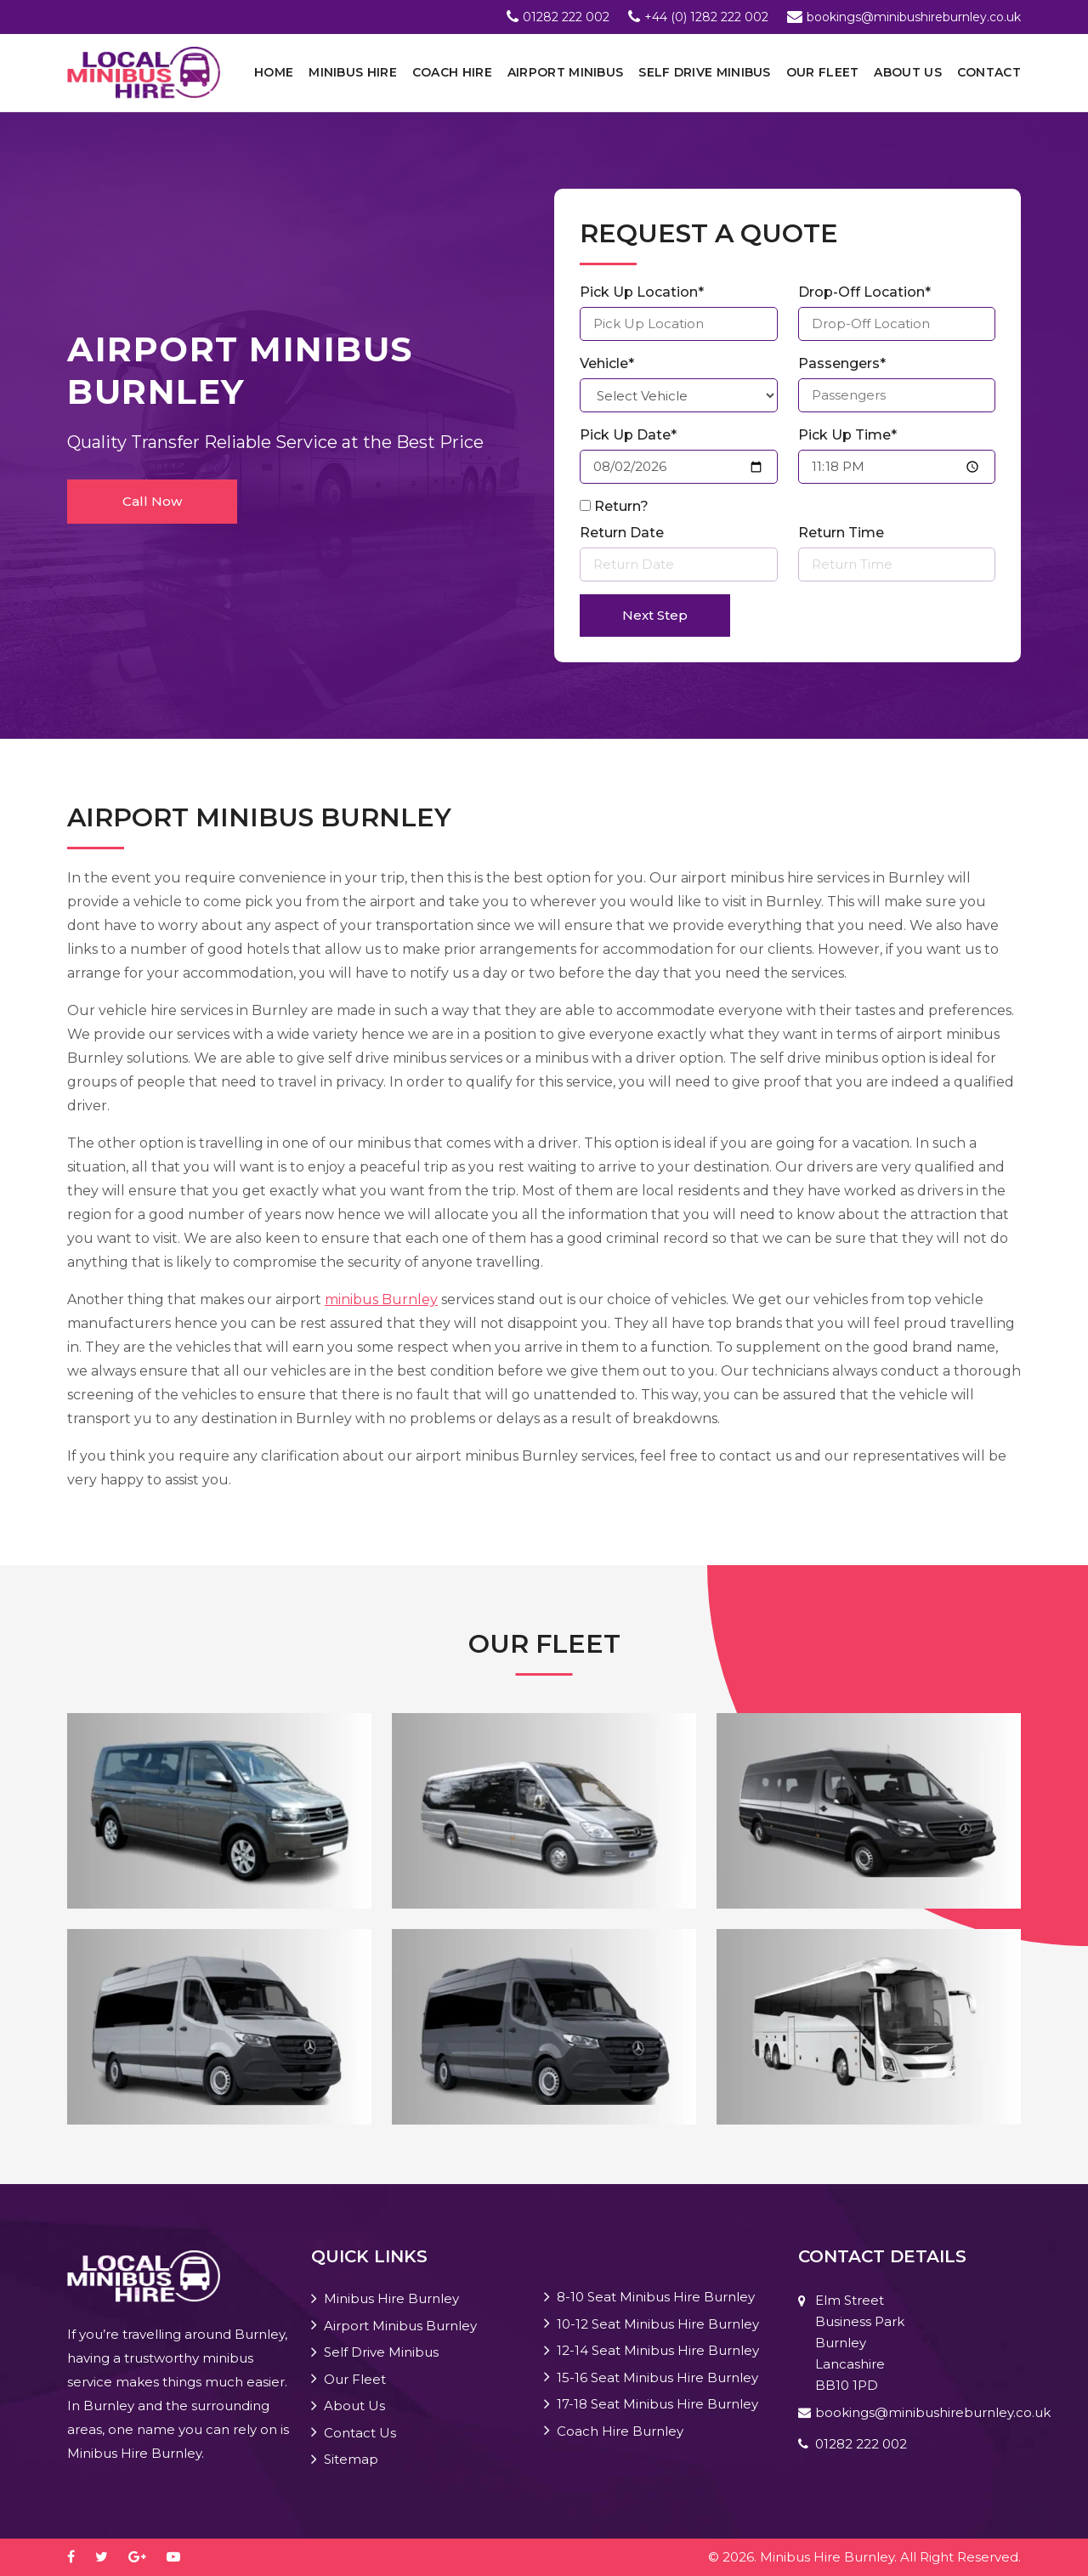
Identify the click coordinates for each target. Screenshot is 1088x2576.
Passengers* (842, 363)
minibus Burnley (381, 1299)
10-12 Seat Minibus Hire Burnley (658, 2324)
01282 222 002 (566, 17)
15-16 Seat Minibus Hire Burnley (657, 2377)
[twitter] (110, 2557)
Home (273, 72)
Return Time (841, 533)
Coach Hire (452, 72)
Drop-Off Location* (864, 292)
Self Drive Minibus (704, 72)
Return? (621, 506)
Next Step (655, 615)
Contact (989, 72)
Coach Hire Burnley (620, 2431)
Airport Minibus (565, 72)
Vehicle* (607, 363)
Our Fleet (822, 72)
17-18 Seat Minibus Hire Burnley (657, 2404)
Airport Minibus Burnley (400, 2326)
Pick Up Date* (628, 435)
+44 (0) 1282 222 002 (706, 17)
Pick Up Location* (642, 292)
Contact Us (360, 2433)
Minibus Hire (353, 72)
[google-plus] (145, 2557)
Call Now (152, 501)
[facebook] (79, 2557)
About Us (907, 72)
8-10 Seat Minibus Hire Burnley (656, 2297)
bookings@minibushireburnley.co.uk (914, 17)
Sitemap (351, 2459)
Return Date (622, 533)
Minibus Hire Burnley (391, 2298)
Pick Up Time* (847, 435)
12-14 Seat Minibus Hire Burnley (658, 2350)
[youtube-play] (182, 2557)
